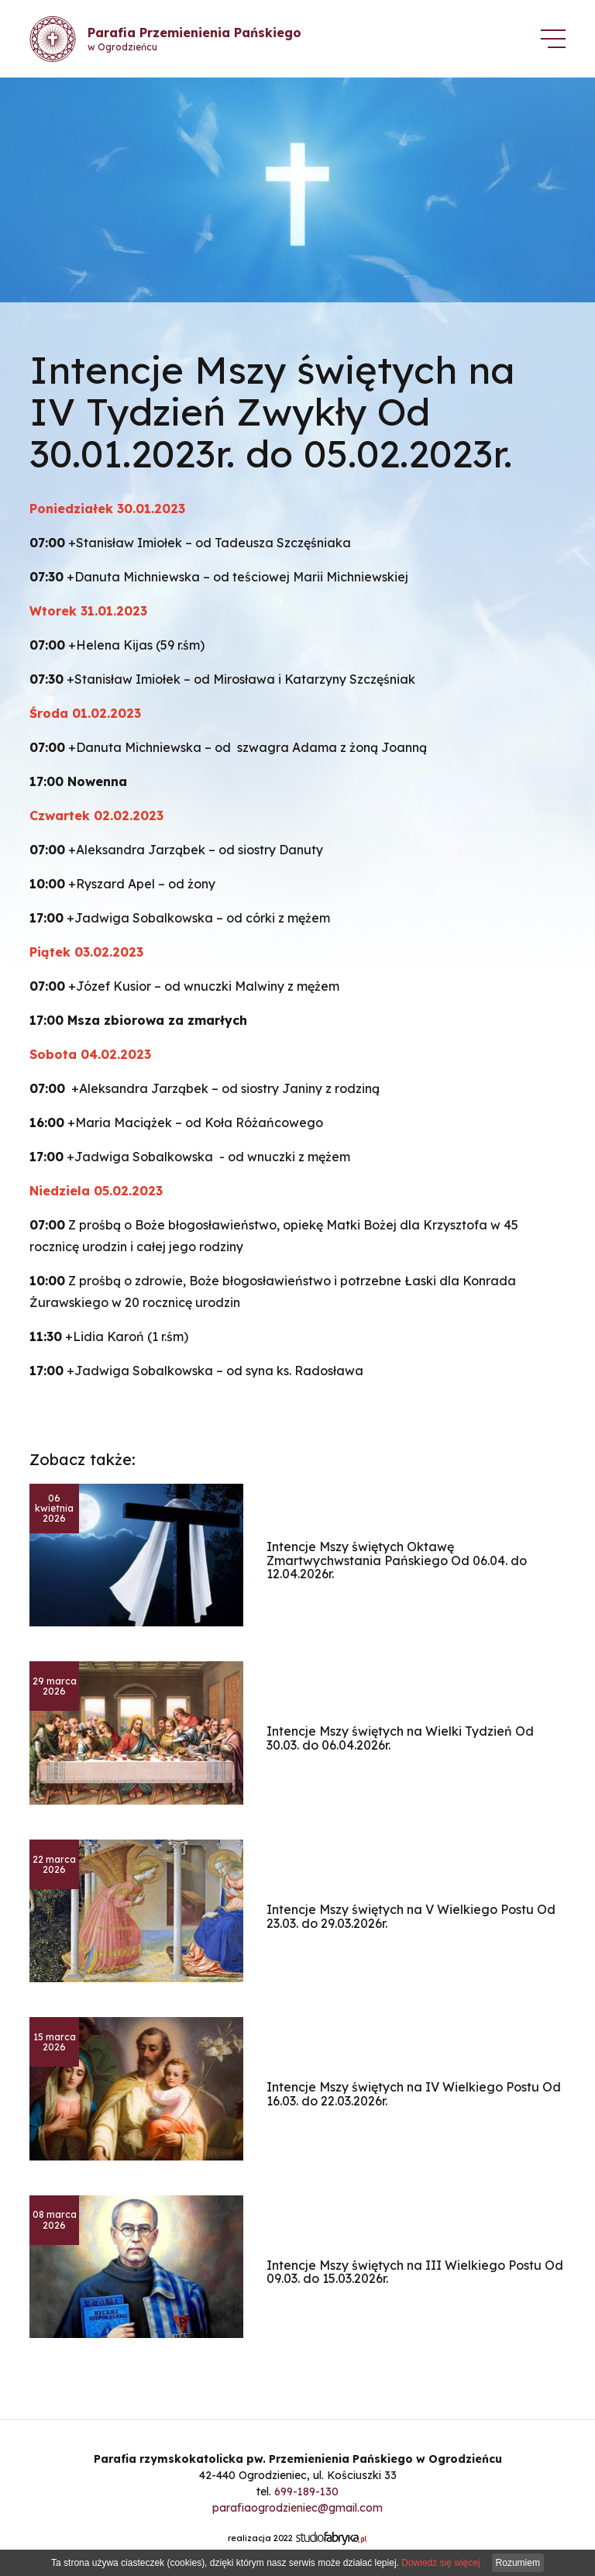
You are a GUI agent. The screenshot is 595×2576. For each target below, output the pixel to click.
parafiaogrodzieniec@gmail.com (297, 2508)
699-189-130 (306, 2491)
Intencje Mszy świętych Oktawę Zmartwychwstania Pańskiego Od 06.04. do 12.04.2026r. (397, 1560)
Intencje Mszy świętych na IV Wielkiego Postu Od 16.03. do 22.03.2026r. (414, 2094)
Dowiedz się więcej (440, 2562)
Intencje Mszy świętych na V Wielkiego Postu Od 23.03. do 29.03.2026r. (411, 1916)
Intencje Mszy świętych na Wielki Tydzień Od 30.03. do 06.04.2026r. (400, 1738)
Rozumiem (518, 2562)
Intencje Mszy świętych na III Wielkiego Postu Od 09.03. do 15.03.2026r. (415, 2272)
